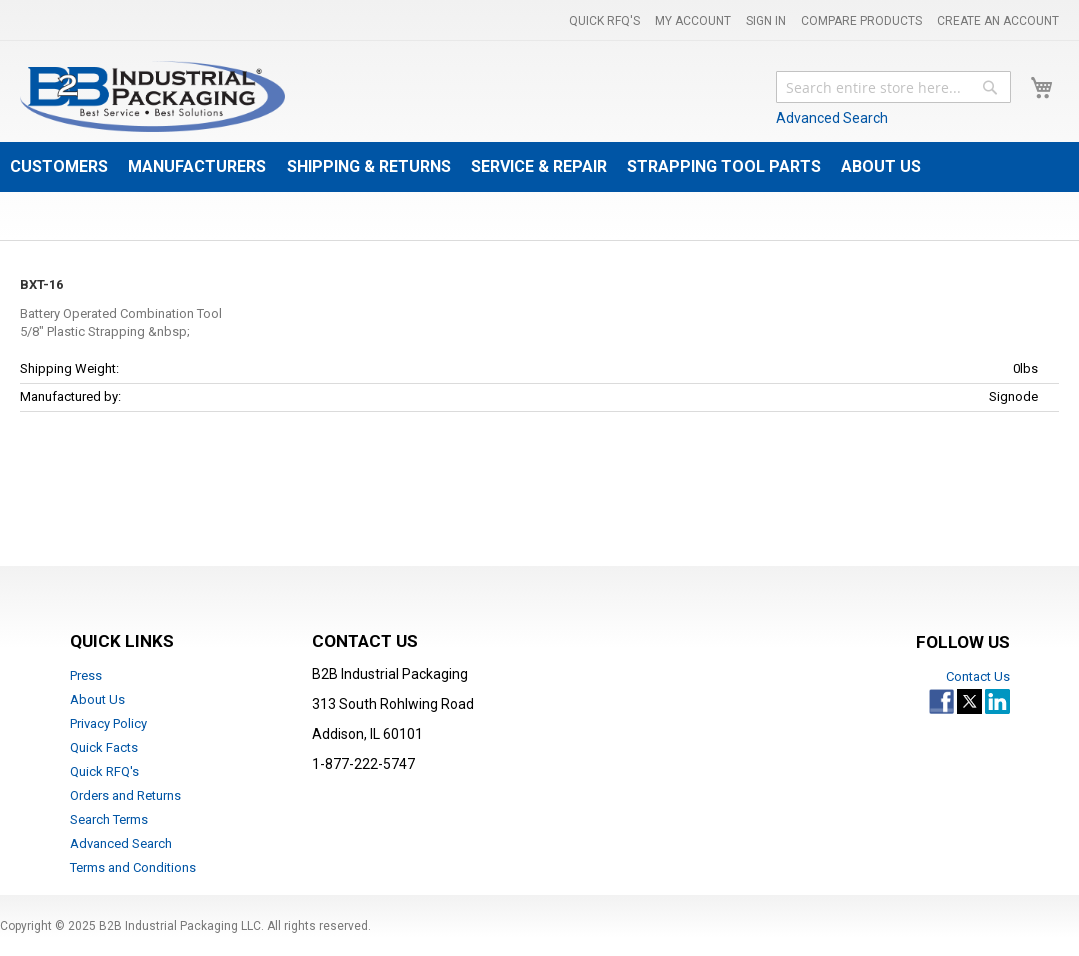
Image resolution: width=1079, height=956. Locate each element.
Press (86, 675)
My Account (693, 21)
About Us (97, 699)
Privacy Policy (108, 723)
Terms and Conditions (133, 867)
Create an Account (998, 21)
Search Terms (109, 819)
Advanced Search (832, 118)
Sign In (766, 21)
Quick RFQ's (604, 21)
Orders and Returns (125, 795)
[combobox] (893, 87)
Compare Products (861, 21)
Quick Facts (104, 747)
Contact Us (978, 676)
